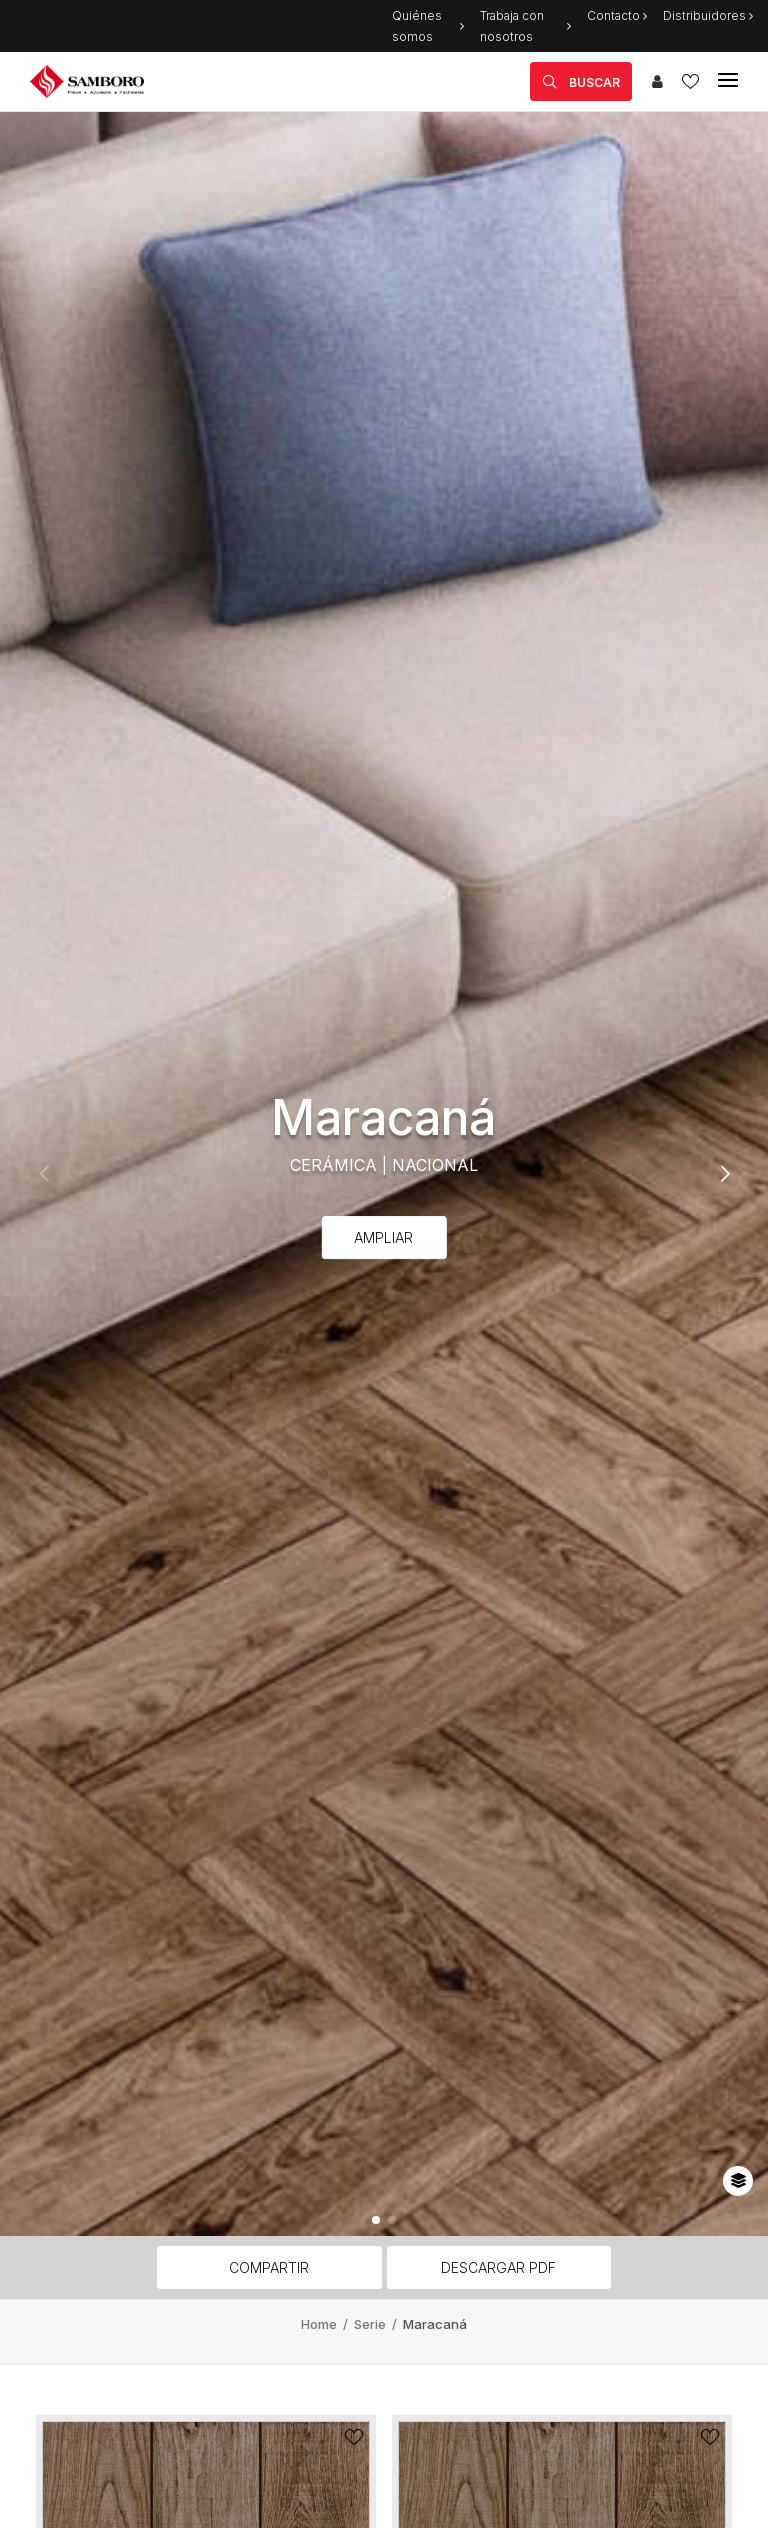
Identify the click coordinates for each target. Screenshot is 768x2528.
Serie (371, 2324)
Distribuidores (708, 15)
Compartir (269, 2267)
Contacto (617, 15)
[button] (376, 2220)
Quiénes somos (428, 26)
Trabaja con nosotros (525, 26)
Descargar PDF (498, 2267)
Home (320, 2324)
